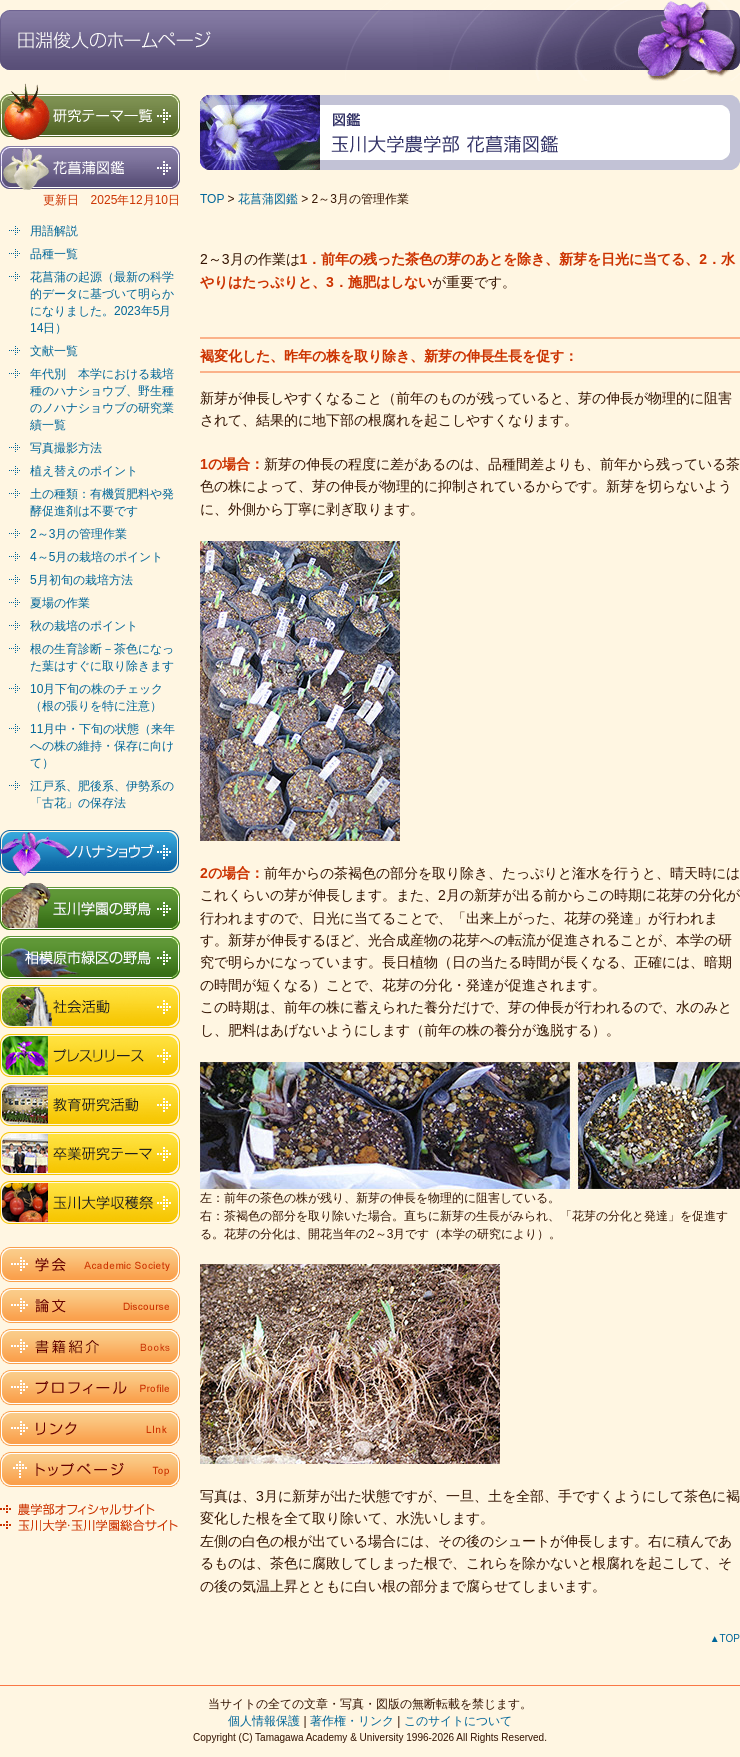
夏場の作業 (60, 603)
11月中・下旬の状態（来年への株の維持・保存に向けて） (102, 746)
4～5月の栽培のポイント (96, 557)
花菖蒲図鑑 (268, 199)
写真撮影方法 (66, 448)
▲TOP (725, 1638)
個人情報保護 (264, 1721)
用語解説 (54, 231)
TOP (212, 199)
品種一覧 (54, 254)
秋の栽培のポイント (84, 626)
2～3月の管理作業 (78, 534)
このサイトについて (458, 1721)
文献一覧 (54, 351)
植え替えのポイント (84, 471)
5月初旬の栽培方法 (81, 580)
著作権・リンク (352, 1721)
